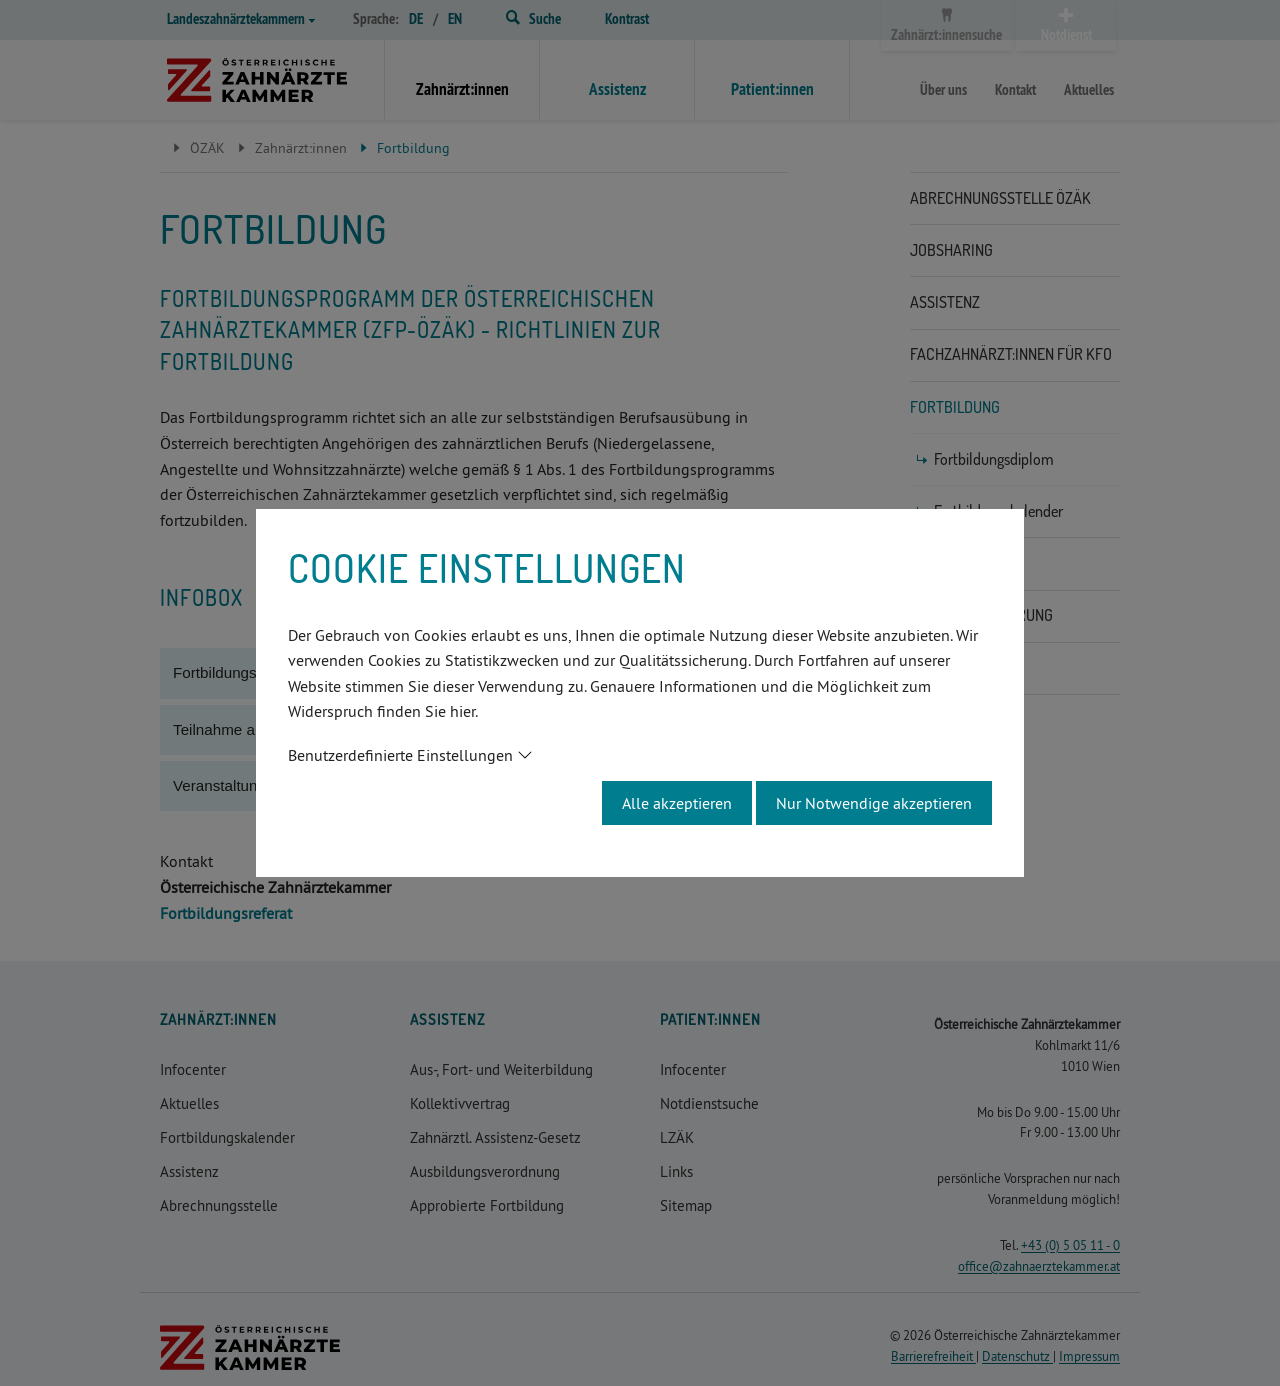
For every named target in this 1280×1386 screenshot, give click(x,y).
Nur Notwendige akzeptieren (874, 803)
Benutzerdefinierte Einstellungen (400, 755)
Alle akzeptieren (677, 803)
